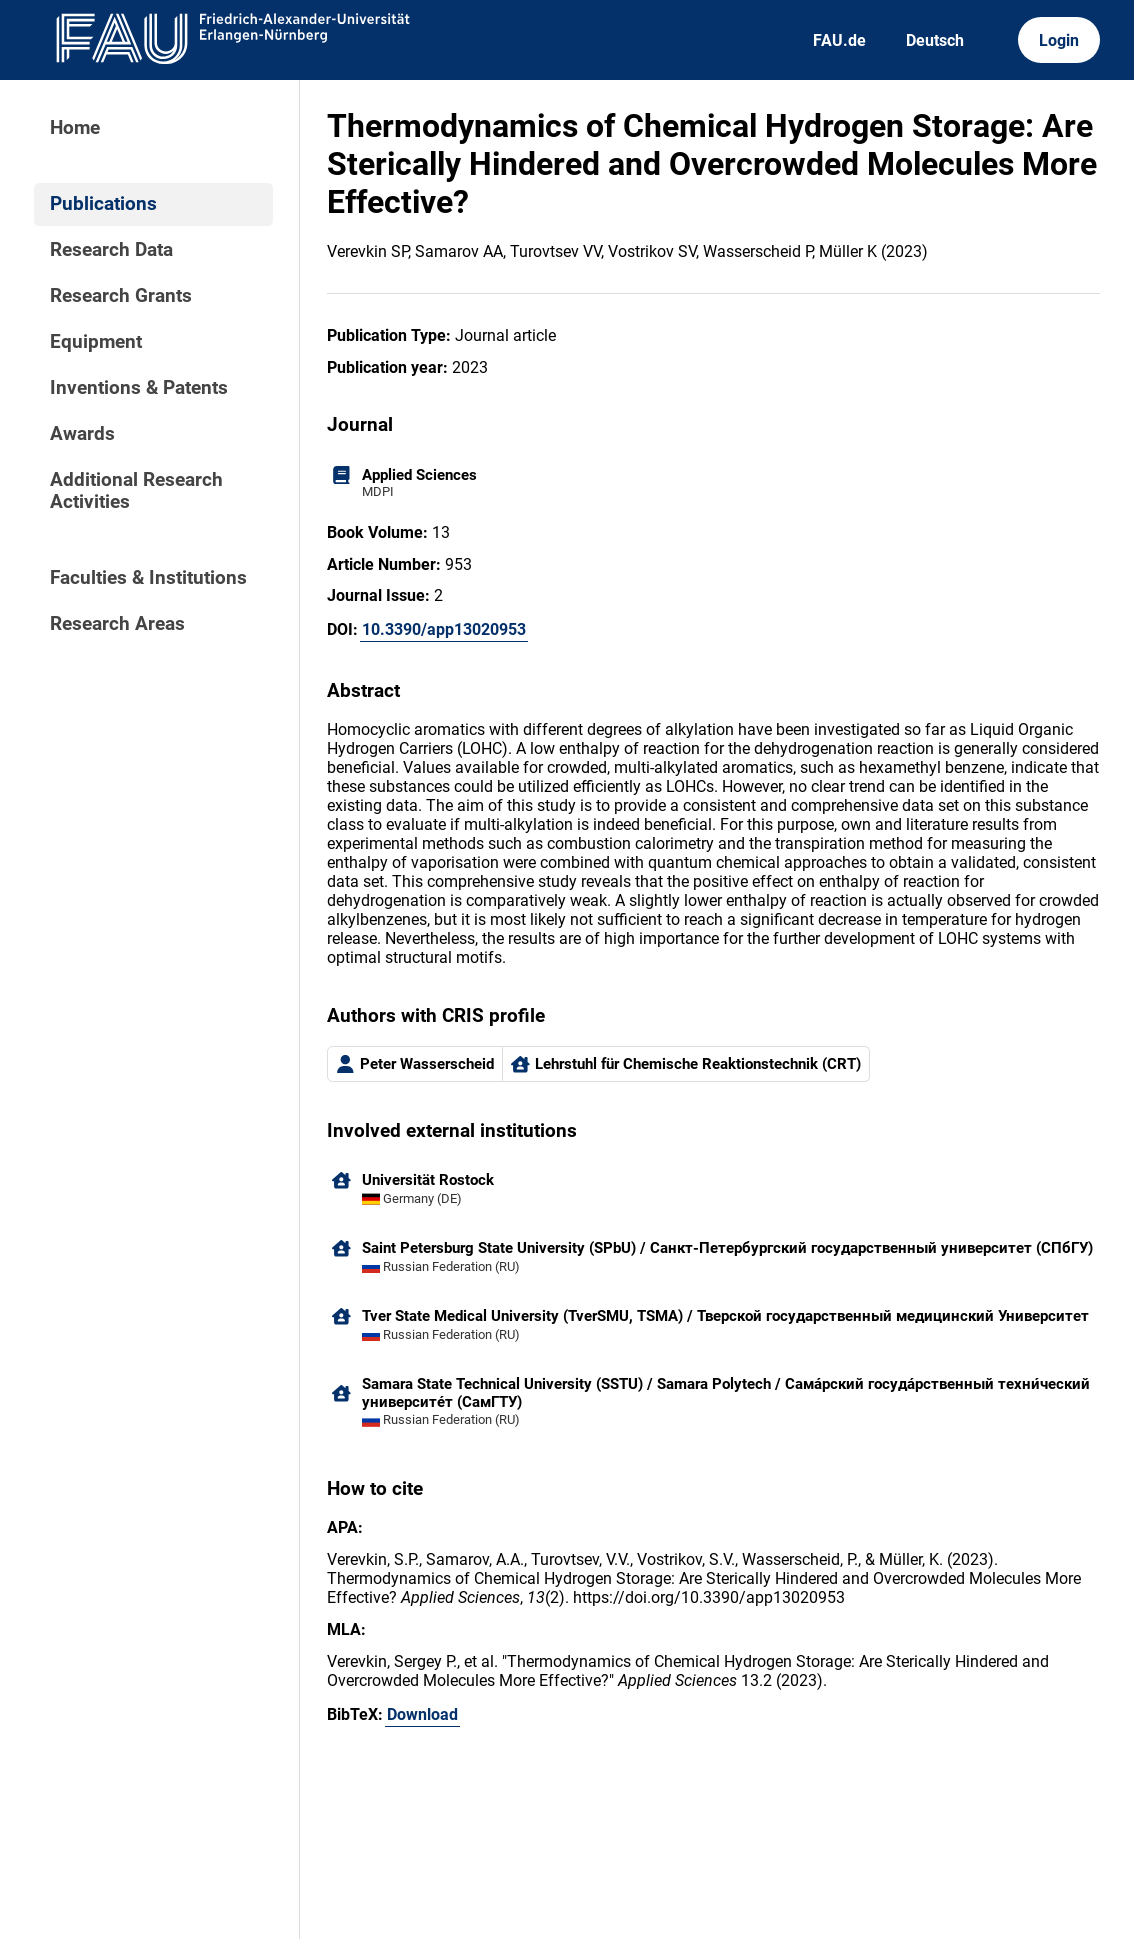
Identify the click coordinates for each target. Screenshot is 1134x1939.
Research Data (111, 250)
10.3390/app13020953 (444, 629)
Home (75, 128)
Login (1059, 40)
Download (422, 1714)
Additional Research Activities (136, 491)
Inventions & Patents (139, 388)
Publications (103, 204)
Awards (82, 434)
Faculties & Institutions (148, 578)
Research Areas (117, 624)
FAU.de (839, 40)
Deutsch (935, 40)
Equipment (96, 342)
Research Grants (121, 296)
